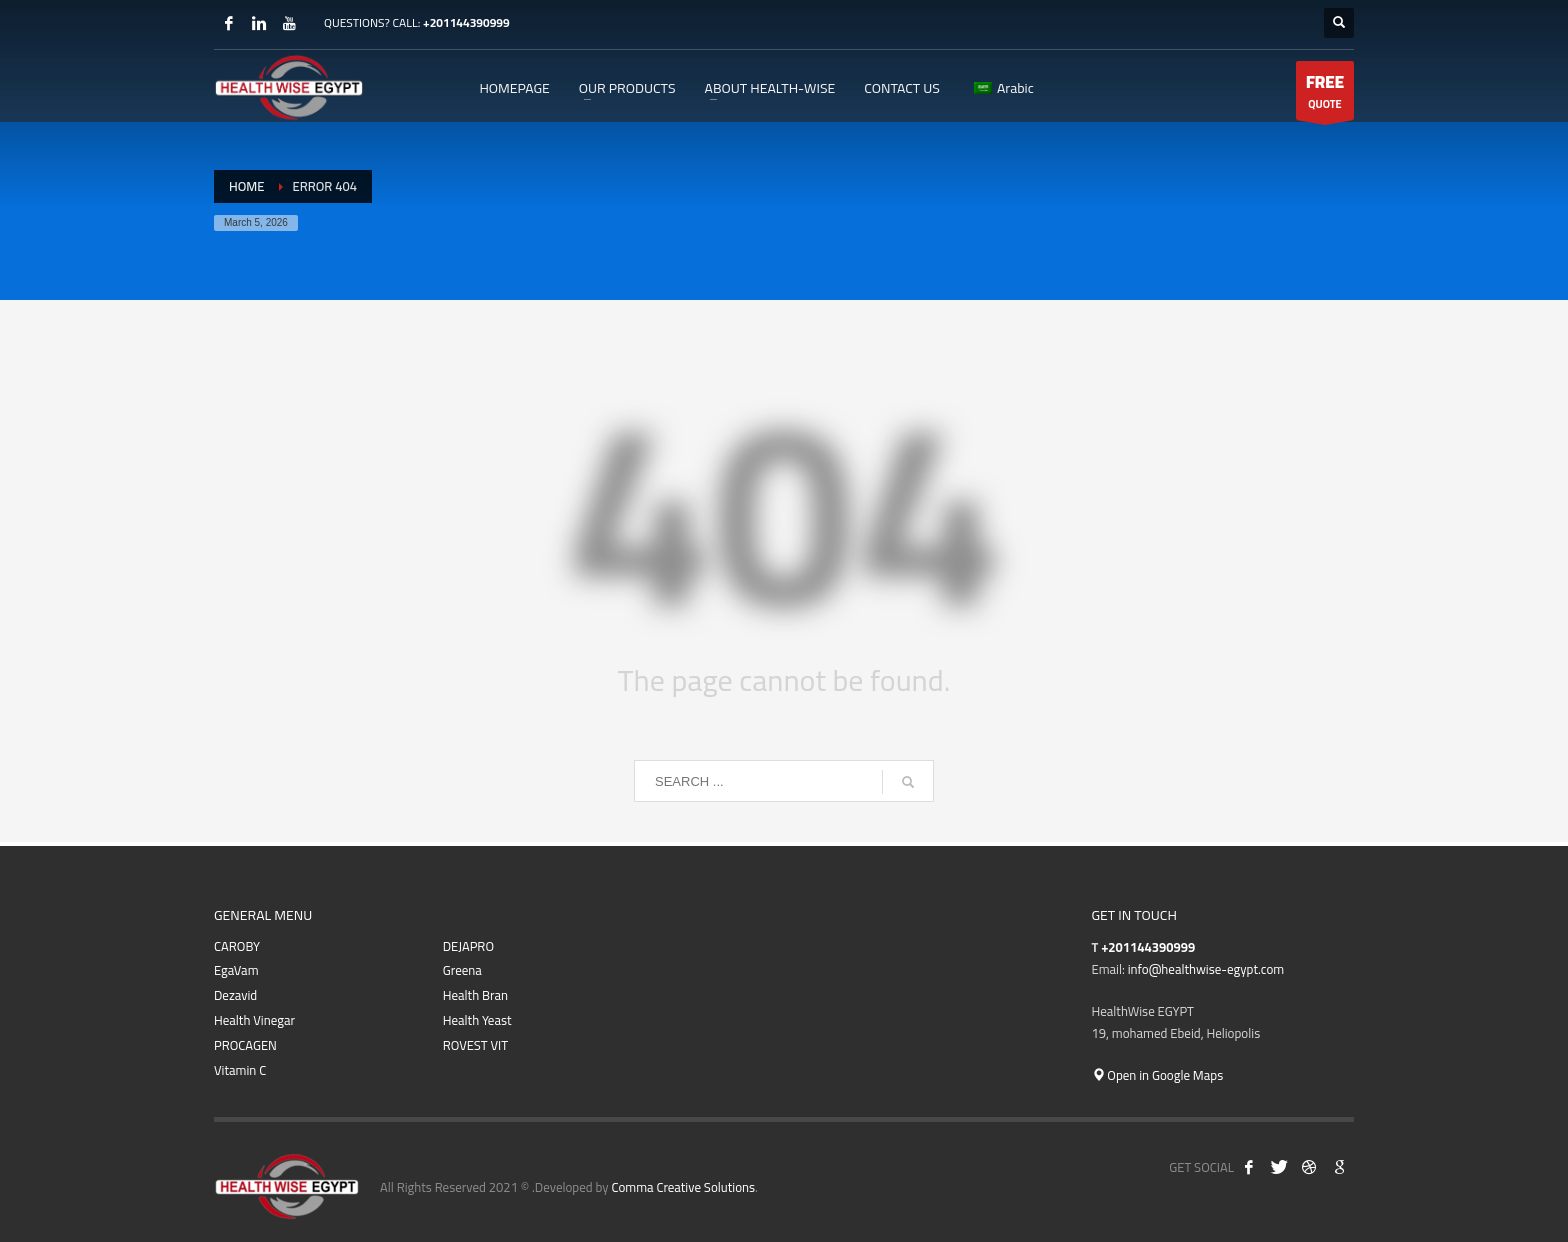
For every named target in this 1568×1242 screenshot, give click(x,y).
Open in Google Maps (1158, 1075)
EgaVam (236, 970)
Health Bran (475, 995)
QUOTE (1325, 93)
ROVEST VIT (475, 1045)
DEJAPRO (468, 946)
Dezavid (235, 995)
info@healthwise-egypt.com (1206, 969)
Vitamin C (240, 1070)
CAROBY (237, 946)
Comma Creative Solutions (683, 1187)
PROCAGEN (245, 1045)
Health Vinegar (254, 1020)
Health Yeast (477, 1020)
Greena (462, 970)
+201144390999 (466, 22)
